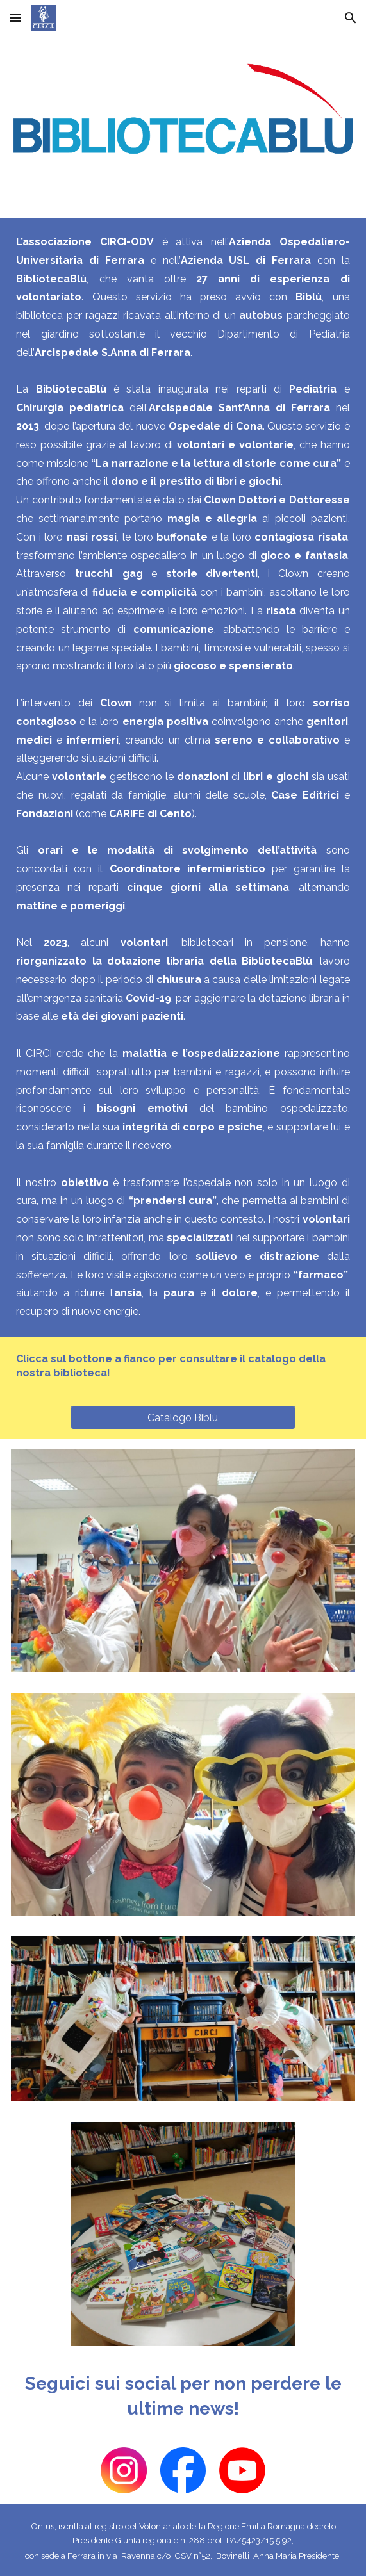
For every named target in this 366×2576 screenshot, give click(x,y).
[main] (182, 777)
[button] (15, 17)
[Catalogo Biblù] (182, 1417)
